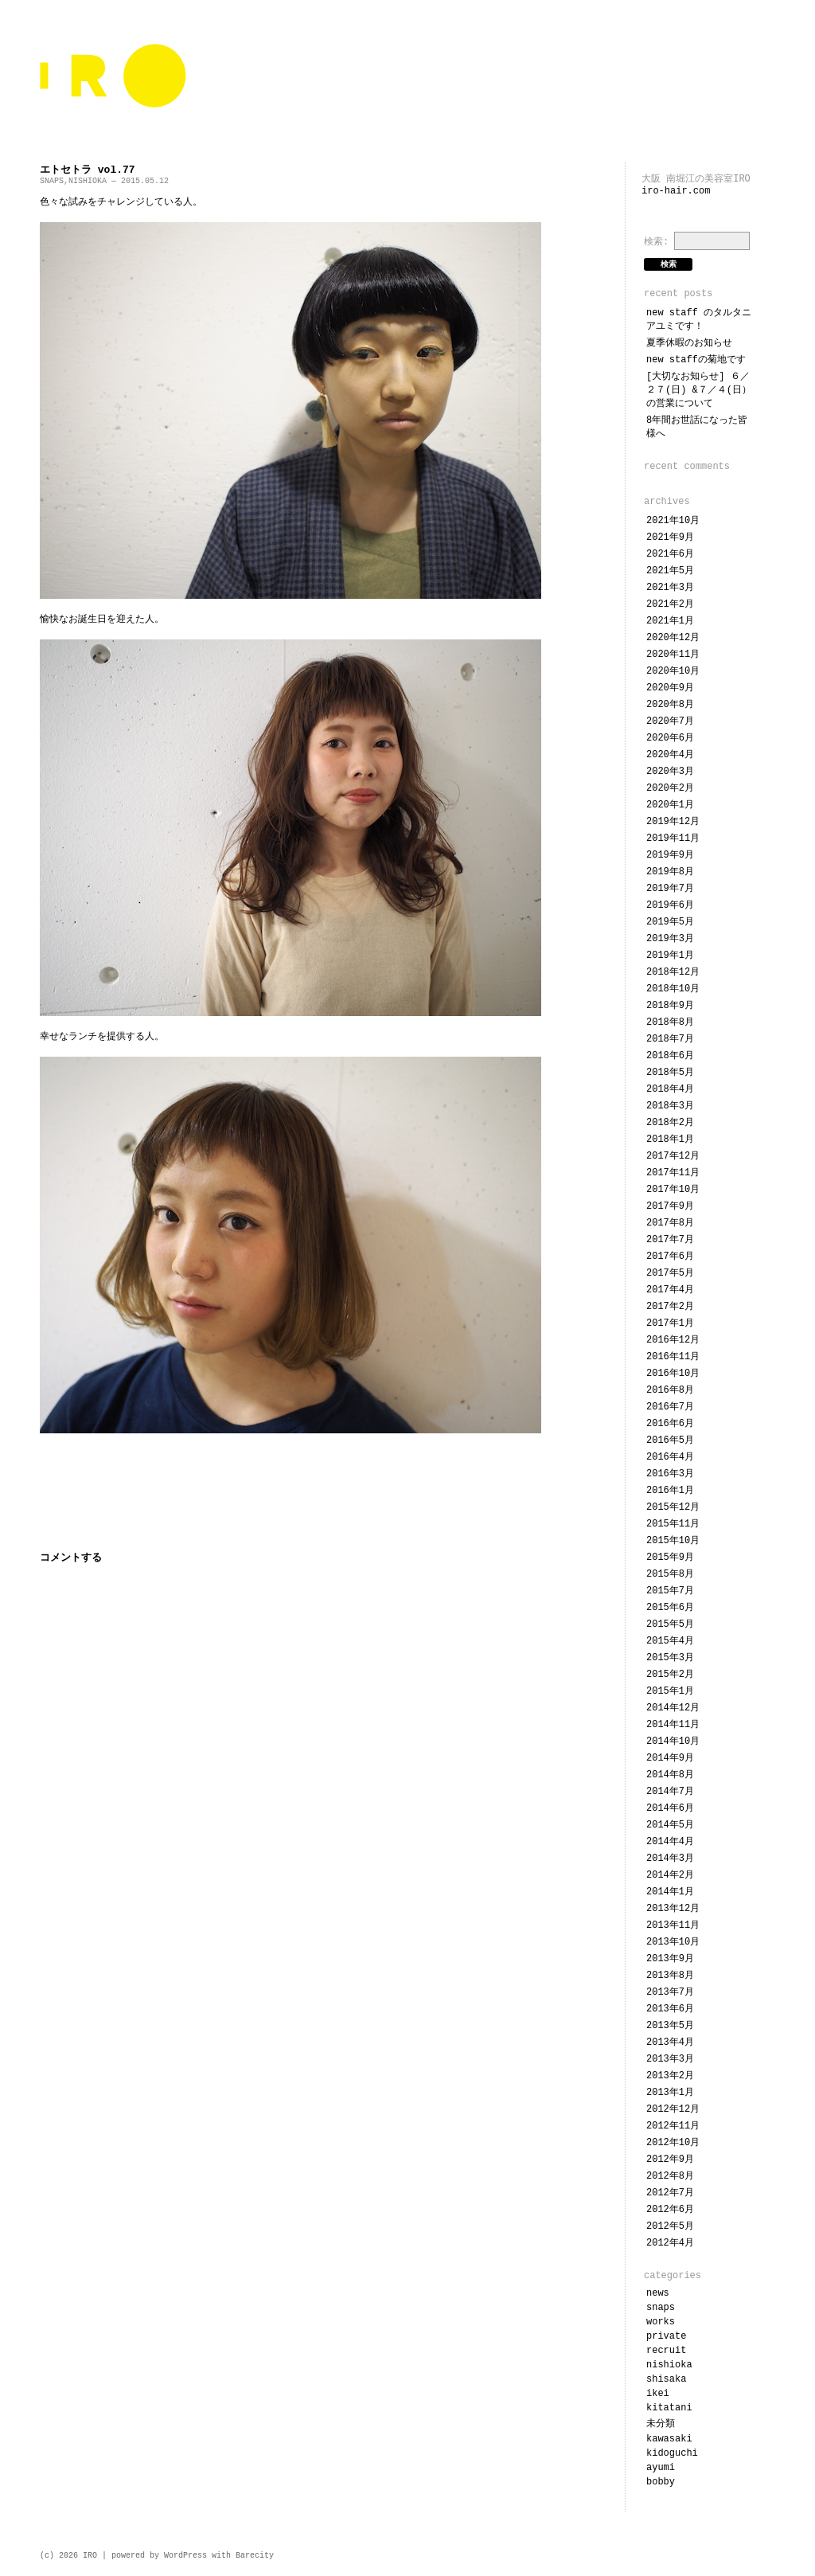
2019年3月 (670, 938)
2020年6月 (670, 738)
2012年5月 (670, 2226)
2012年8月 (670, 2176)
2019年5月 (670, 922)
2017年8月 (670, 1223)
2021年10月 (673, 520)
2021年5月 (670, 571)
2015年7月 (670, 1591)
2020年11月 (673, 654)
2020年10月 (673, 671)
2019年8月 (670, 872)
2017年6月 (670, 1256)
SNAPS (52, 181)
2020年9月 (670, 688)
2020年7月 (670, 721)
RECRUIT (666, 2350)
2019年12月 (673, 821)
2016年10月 (673, 1373)
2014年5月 (670, 1825)
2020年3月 (670, 771)
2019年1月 (670, 955)
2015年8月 (670, 1574)
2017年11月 (673, 1173)
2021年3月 (670, 587)
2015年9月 (670, 1557)
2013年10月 (673, 1942)
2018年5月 (670, 1072)
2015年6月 (670, 1607)
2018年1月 (670, 1139)
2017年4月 (670, 1290)
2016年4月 (670, 1457)
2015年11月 (673, 1524)
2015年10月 (673, 1540)
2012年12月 (673, 2109)
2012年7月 (670, 2193)
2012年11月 (673, 2126)
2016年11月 (673, 1356)
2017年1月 (670, 1323)
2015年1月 (670, 1691)
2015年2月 (670, 1674)
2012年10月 (673, 2142)
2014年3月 (670, 1858)
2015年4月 (670, 1641)
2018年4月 (670, 1089)
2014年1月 (670, 1892)
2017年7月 (670, 1239)
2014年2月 (670, 1875)
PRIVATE (666, 2336)
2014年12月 (673, 1708)
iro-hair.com (675, 191)
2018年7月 (670, 1039)
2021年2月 (670, 604)
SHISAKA (666, 2379)
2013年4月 (670, 2042)
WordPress (185, 2555)
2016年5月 (670, 1440)
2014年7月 (670, 1791)
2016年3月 (670, 1474)
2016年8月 (670, 1390)
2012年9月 (670, 2159)
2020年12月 (673, 637)
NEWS (657, 2293)
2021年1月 (670, 621)
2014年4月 (670, 1841)
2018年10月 (673, 989)
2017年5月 (670, 1273)
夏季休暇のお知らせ (689, 343)
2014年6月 (670, 1808)
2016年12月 (673, 1340)
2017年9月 (670, 1206)
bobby (660, 2482)
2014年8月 (670, 1775)
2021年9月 (670, 537)
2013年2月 (670, 2076)
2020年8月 (670, 704)
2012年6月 (670, 2209)
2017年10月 (673, 1189)
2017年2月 (670, 1306)
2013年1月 (670, 2092)
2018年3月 (670, 1106)
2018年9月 (670, 1005)
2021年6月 (670, 554)
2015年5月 (670, 1624)
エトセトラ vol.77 (87, 170)
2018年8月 (670, 1022)
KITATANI (669, 2408)
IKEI (657, 2393)
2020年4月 (670, 754)
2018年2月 (670, 1122)
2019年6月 (670, 905)
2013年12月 (673, 1908)
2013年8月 (670, 1975)
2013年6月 (670, 2009)
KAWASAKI (669, 2439)
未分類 (660, 2423)
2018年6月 (670, 1055)
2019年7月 (670, 888)
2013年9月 (670, 1958)
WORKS (660, 2322)
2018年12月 (673, 972)
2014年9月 (670, 1758)
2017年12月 (673, 1156)
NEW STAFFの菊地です (696, 359)
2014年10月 (673, 1741)
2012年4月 (670, 2243)
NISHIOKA (87, 181)
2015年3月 (670, 1657)
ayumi (660, 2467)
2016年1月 (670, 1490)
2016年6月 (670, 1423)
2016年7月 (670, 1407)
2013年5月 (670, 2025)
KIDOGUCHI (672, 2453)
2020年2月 (670, 788)
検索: (656, 242)
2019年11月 (673, 838)
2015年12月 (673, 1507)
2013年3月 (670, 2059)
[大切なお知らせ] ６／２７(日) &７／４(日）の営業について (698, 390)
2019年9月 (670, 855)
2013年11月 (673, 1925)
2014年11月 (673, 1724)
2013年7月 (670, 1992)
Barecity (255, 2555)
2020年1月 (670, 805)
